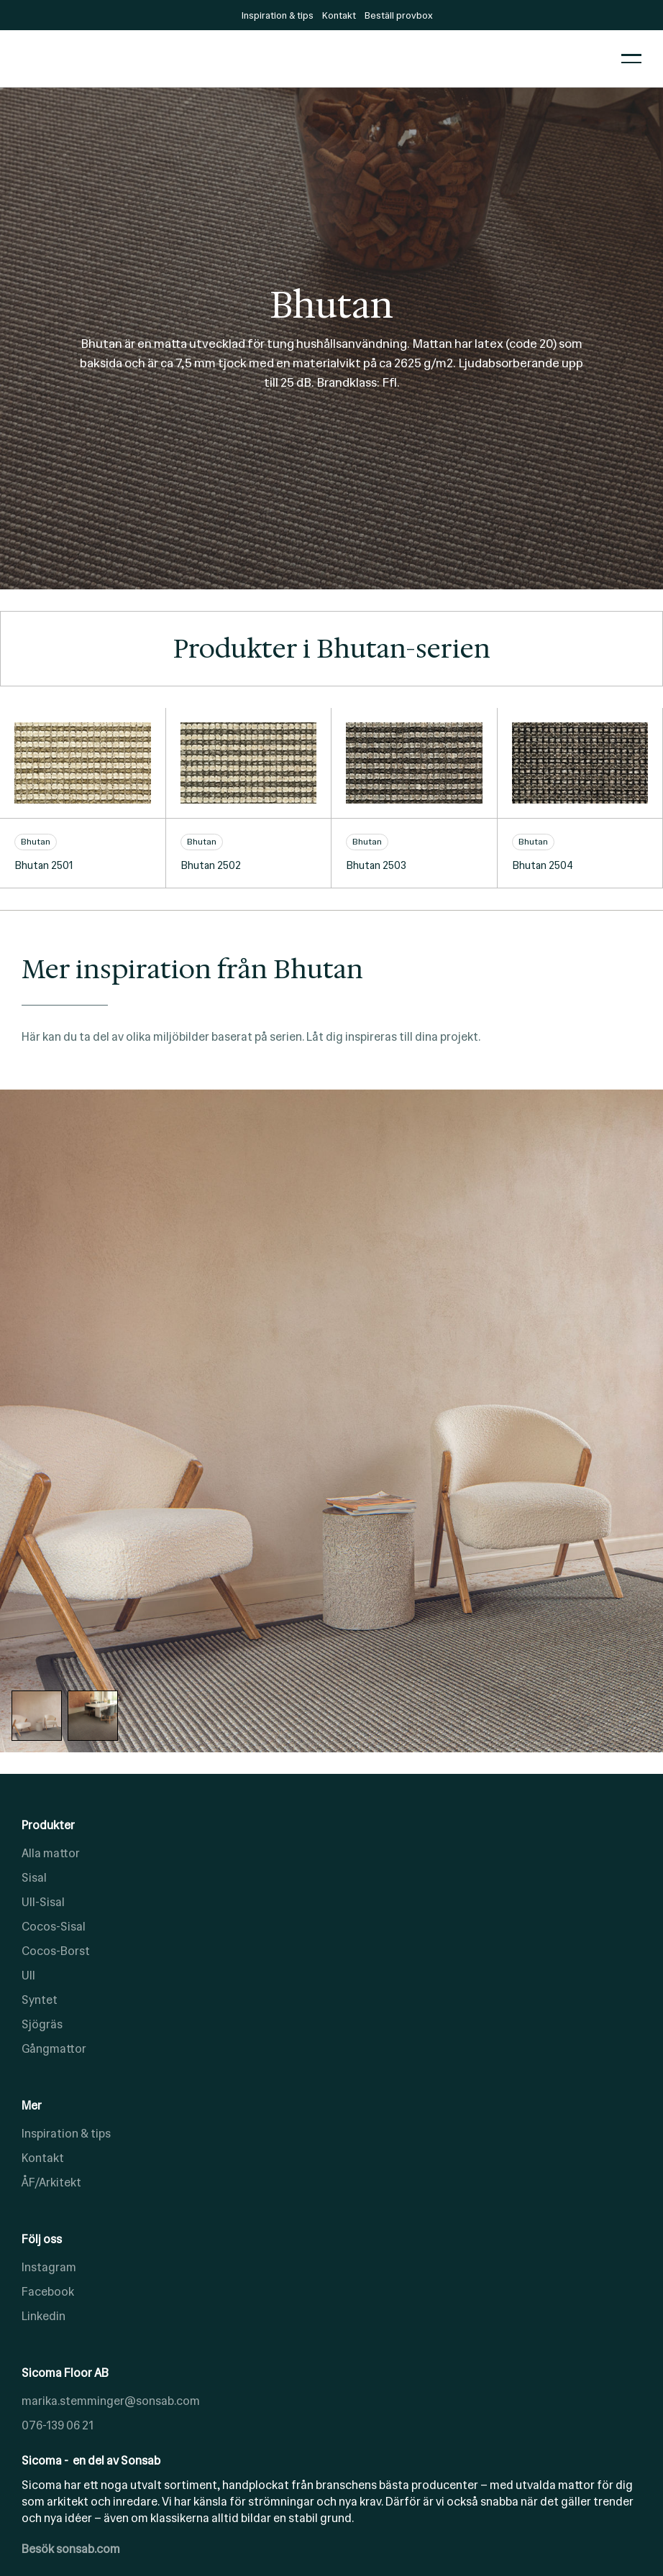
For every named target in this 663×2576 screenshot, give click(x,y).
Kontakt (43, 2158)
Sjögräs (42, 2024)
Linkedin (43, 2316)
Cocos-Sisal (54, 1926)
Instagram (49, 2267)
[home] (310, 59)
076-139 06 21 (57, 2425)
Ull (28, 1975)
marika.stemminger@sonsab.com (111, 2401)
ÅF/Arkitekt (51, 2182)
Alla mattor (51, 1853)
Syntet (40, 1999)
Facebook (48, 2291)
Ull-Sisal (43, 1902)
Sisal (34, 1877)
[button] (631, 59)
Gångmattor (54, 2048)
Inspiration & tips (66, 2133)
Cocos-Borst (56, 1951)
